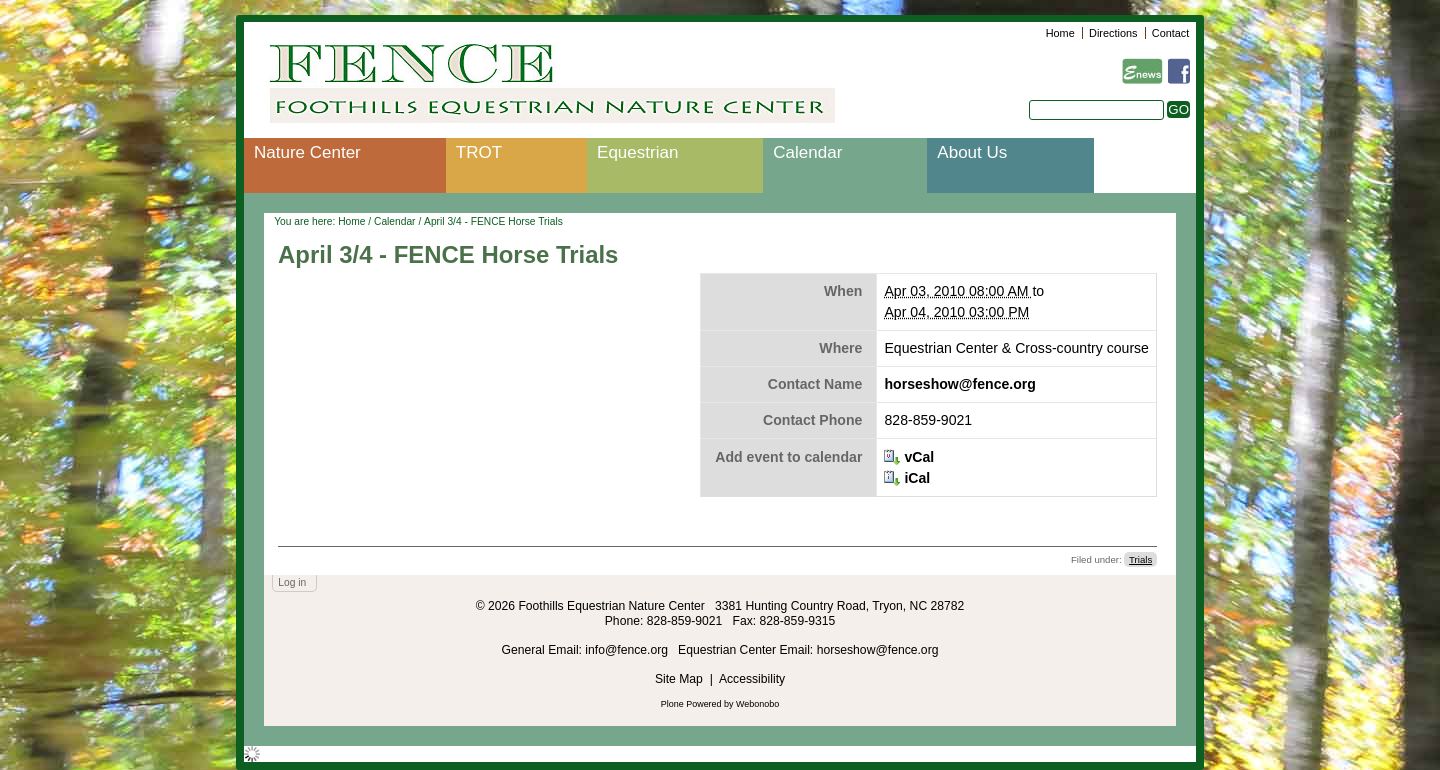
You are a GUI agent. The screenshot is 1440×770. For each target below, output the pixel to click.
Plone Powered (691, 704)
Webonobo (757, 704)
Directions (1113, 33)
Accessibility (752, 679)
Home (1060, 33)
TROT (479, 152)
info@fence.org (628, 650)
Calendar (807, 152)
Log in (292, 582)
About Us (972, 152)
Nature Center (307, 152)
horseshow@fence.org (959, 384)
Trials (1140, 559)
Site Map (679, 679)
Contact (1170, 33)
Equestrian (637, 152)
